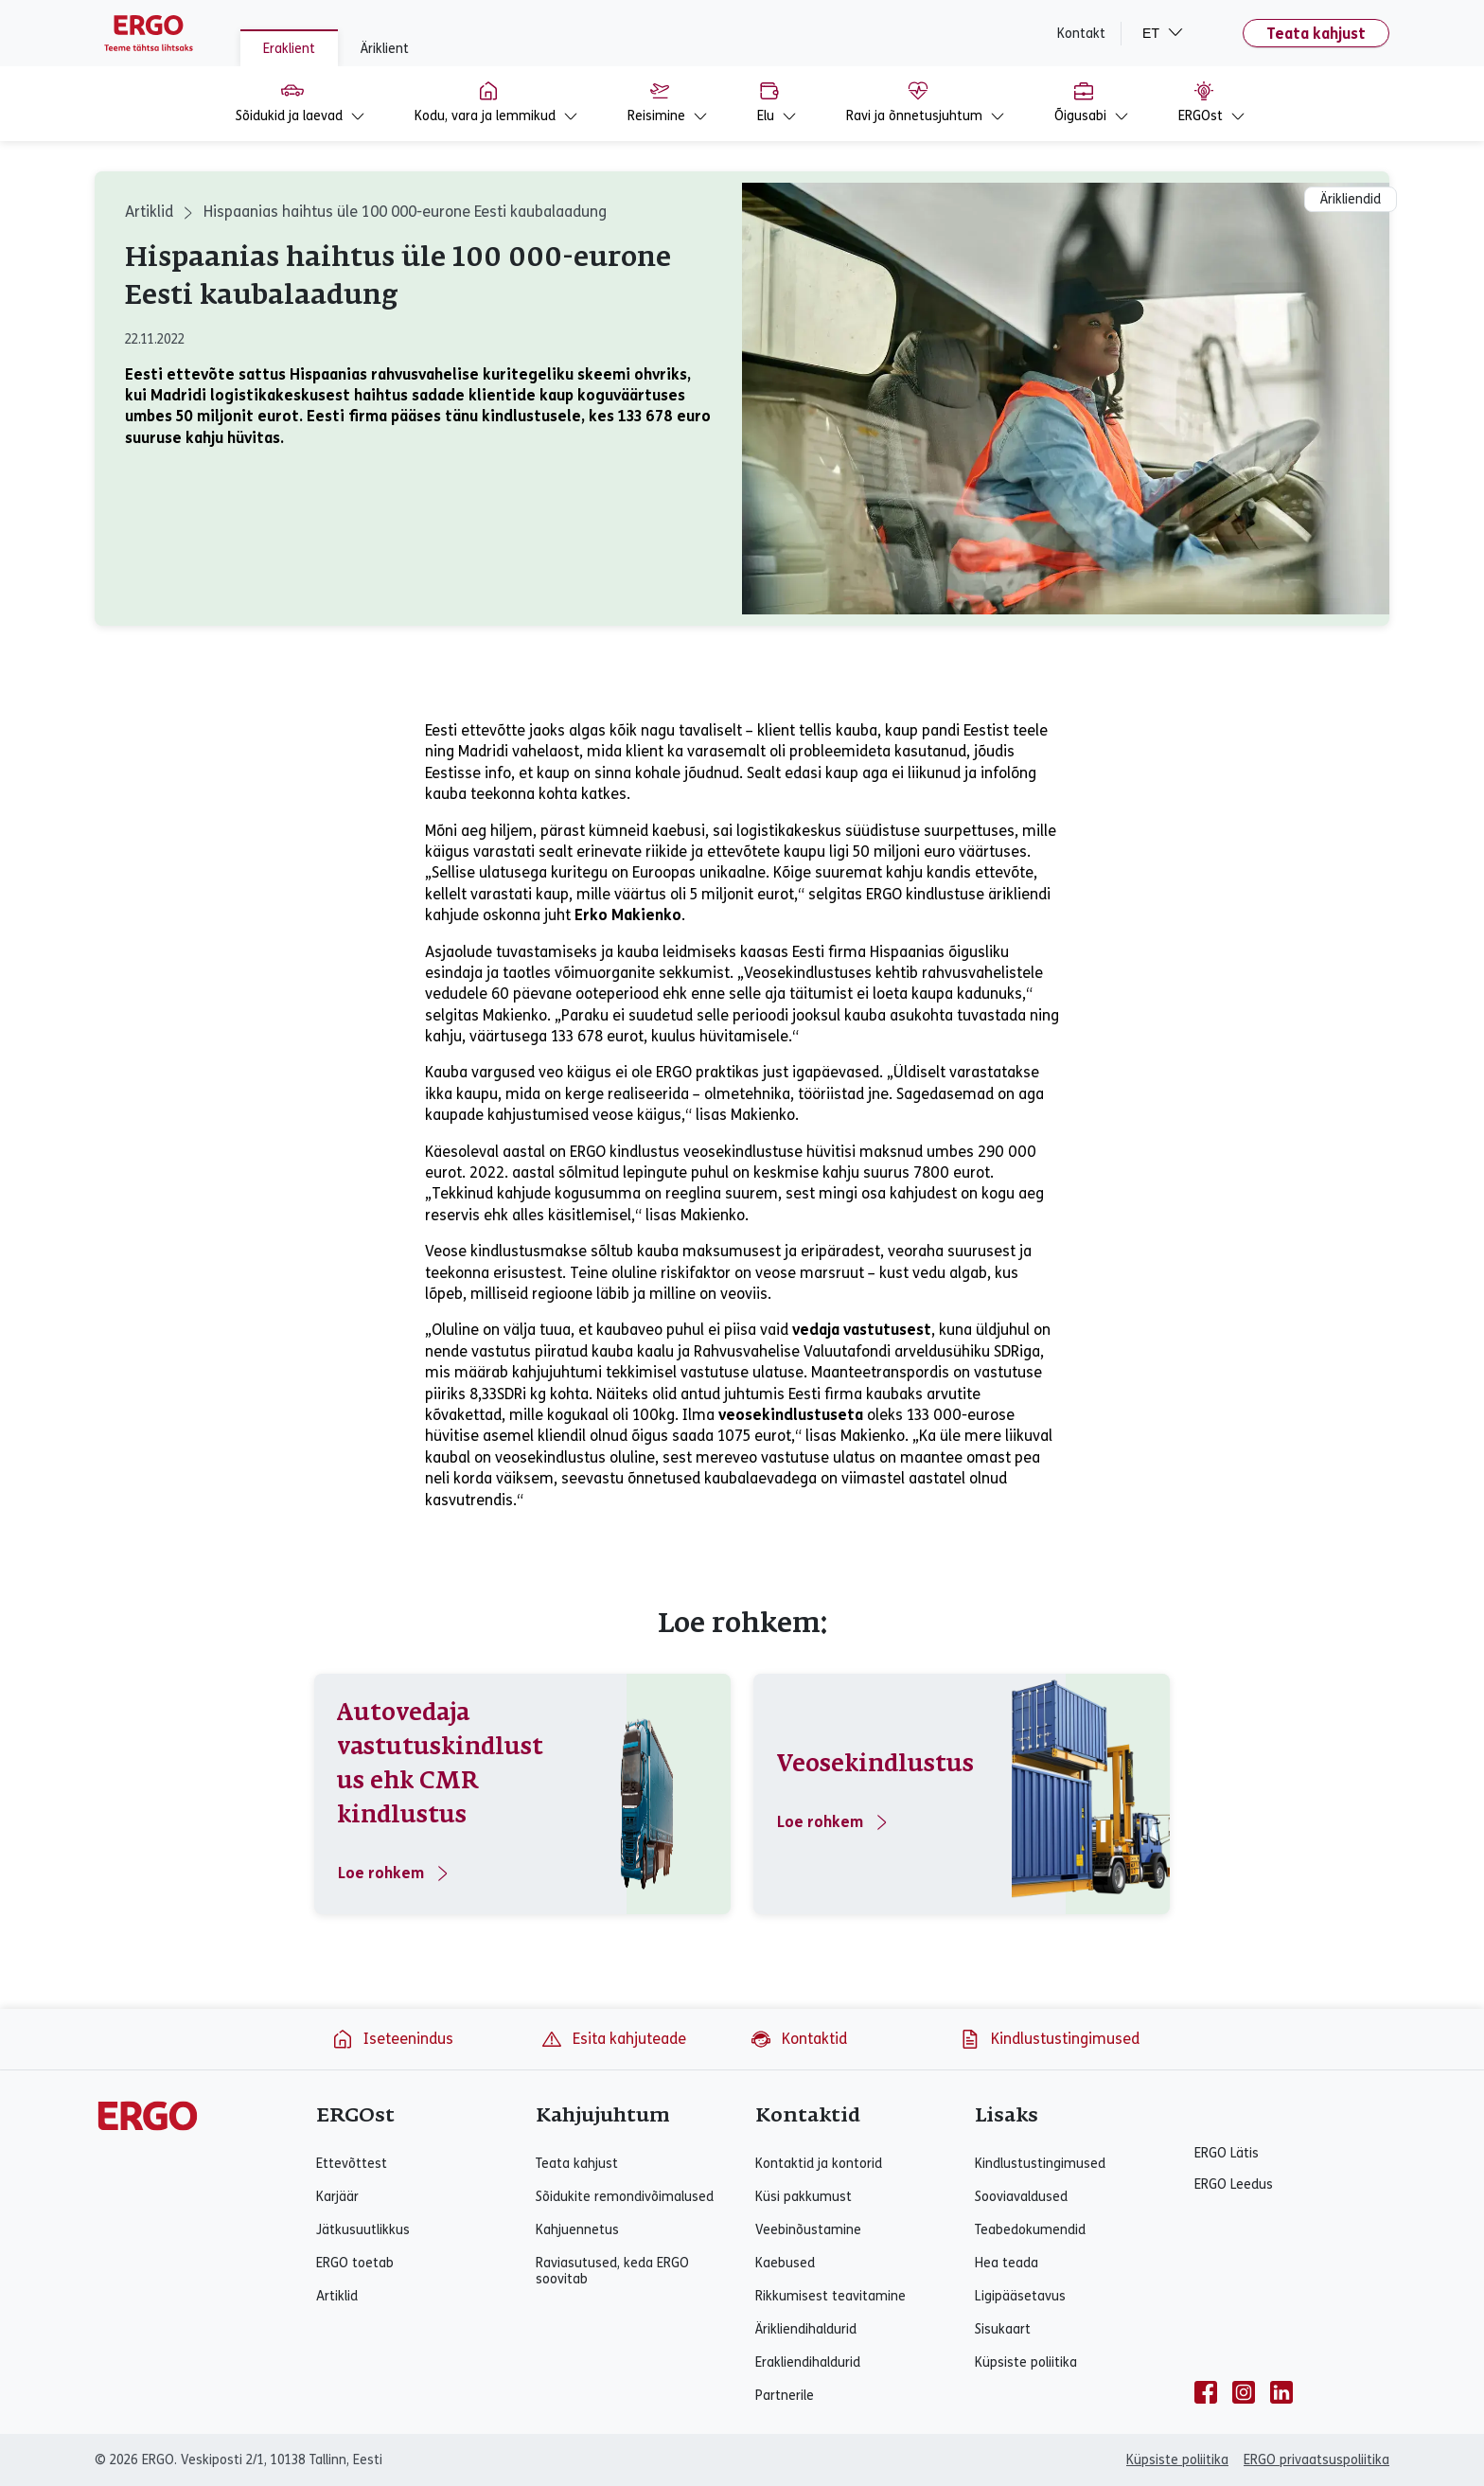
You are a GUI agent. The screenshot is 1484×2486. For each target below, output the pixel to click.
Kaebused (785, 2263)
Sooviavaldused (1021, 2197)
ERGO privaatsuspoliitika (1316, 2460)
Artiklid (149, 212)
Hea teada (1006, 2263)
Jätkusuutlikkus (363, 2230)
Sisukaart (1003, 2329)
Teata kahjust (1316, 34)
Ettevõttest (351, 2164)
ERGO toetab (355, 2263)
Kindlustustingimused (1049, 2039)
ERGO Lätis (1226, 2153)
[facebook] (1205, 2392)
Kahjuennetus (577, 2230)
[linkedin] (1281, 2392)
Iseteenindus (392, 2039)
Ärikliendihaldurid (806, 2329)
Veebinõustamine (808, 2230)
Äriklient (385, 49)
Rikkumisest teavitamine (830, 2296)
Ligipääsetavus (1020, 2296)
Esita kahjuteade (613, 2039)
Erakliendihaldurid (807, 2362)
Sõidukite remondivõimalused (625, 2197)
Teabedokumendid (1030, 2230)
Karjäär (337, 2197)
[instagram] (1243, 2392)
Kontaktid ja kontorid (818, 2164)
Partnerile (784, 2396)
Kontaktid (798, 2039)
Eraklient (289, 49)
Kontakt (1081, 34)
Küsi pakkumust (803, 2197)
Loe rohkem (395, 1873)
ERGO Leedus (1233, 2184)
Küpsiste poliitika (1026, 2362)
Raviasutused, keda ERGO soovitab (612, 2271)
